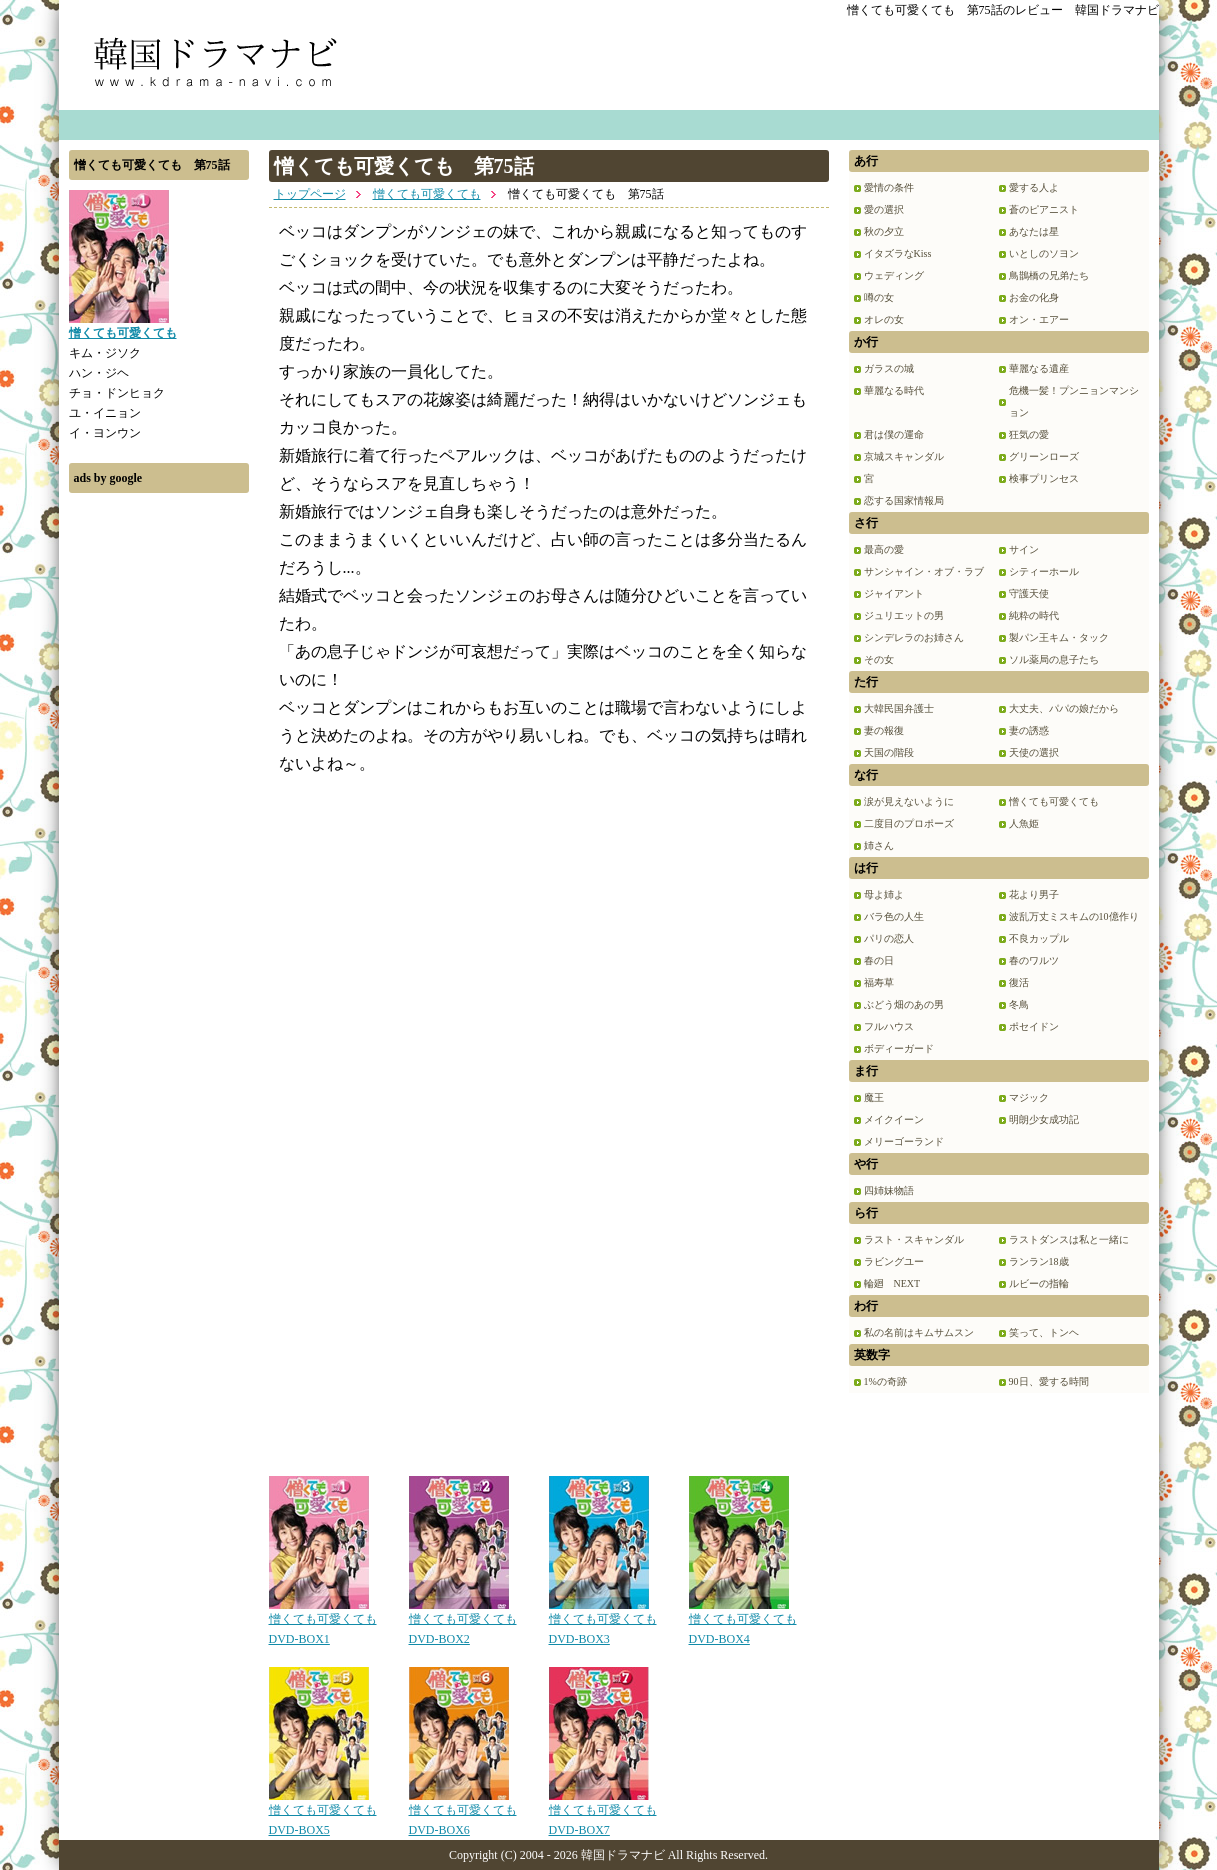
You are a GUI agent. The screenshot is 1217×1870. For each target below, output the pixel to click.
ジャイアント (894, 593)
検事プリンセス (1044, 478)
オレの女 (884, 319)
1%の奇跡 (885, 1381)
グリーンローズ (1044, 456)
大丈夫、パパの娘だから (1064, 708)
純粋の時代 (1034, 615)
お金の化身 (1034, 297)
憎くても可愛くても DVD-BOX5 (323, 1813)
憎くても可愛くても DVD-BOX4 (743, 1622)
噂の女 (879, 297)
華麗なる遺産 (1039, 368)
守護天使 (1029, 593)
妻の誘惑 (1029, 730)
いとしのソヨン (1044, 253)
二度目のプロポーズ (909, 823)
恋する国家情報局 (904, 500)
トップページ (310, 194)
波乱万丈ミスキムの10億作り (1074, 916)
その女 (879, 659)
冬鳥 (1019, 1004)
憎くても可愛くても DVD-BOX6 (463, 1813)
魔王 (874, 1097)
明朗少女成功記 (1044, 1119)
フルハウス (889, 1026)
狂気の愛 (1029, 434)
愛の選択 (884, 209)
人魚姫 (1024, 823)
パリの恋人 (889, 938)
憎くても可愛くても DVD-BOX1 (323, 1622)
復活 (1019, 982)
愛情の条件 (889, 187)
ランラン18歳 (1039, 1261)
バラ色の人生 (894, 916)
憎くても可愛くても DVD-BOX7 (603, 1813)
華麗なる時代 (894, 390)
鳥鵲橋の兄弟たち (1049, 275)
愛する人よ (1034, 187)
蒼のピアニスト (1044, 209)
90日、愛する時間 (1049, 1381)
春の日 (879, 960)
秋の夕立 (884, 231)
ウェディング (894, 275)
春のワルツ (1034, 960)
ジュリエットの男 (904, 615)
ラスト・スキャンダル (914, 1239)
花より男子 (1034, 894)
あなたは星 (1034, 231)
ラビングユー (894, 1261)
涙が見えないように (909, 801)
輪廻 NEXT (892, 1283)
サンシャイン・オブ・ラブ (924, 571)
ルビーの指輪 (1039, 1283)
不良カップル (1039, 938)
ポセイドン (1034, 1026)
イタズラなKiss (898, 253)
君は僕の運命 (894, 434)
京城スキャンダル (904, 456)
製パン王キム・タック (1059, 637)
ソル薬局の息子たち (1054, 659)
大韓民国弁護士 (899, 708)
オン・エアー (1039, 319)
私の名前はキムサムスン (919, 1332)
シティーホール (1044, 571)
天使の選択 (1034, 752)
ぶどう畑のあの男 (904, 1004)
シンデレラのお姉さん (914, 637)
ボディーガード (899, 1048)
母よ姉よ (884, 894)
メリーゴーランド (904, 1141)
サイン (1024, 549)
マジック (1029, 1097)
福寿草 (879, 982)
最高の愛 (884, 549)
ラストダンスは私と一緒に (1069, 1239)
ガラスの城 (889, 368)
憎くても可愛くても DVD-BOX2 (463, 1622)
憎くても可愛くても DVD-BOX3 (603, 1622)
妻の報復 (884, 730)
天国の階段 (889, 752)
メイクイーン (894, 1119)
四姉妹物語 (889, 1190)
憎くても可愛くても (427, 194)
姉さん (879, 845)
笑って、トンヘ (1044, 1332)
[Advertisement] (159, 803)
